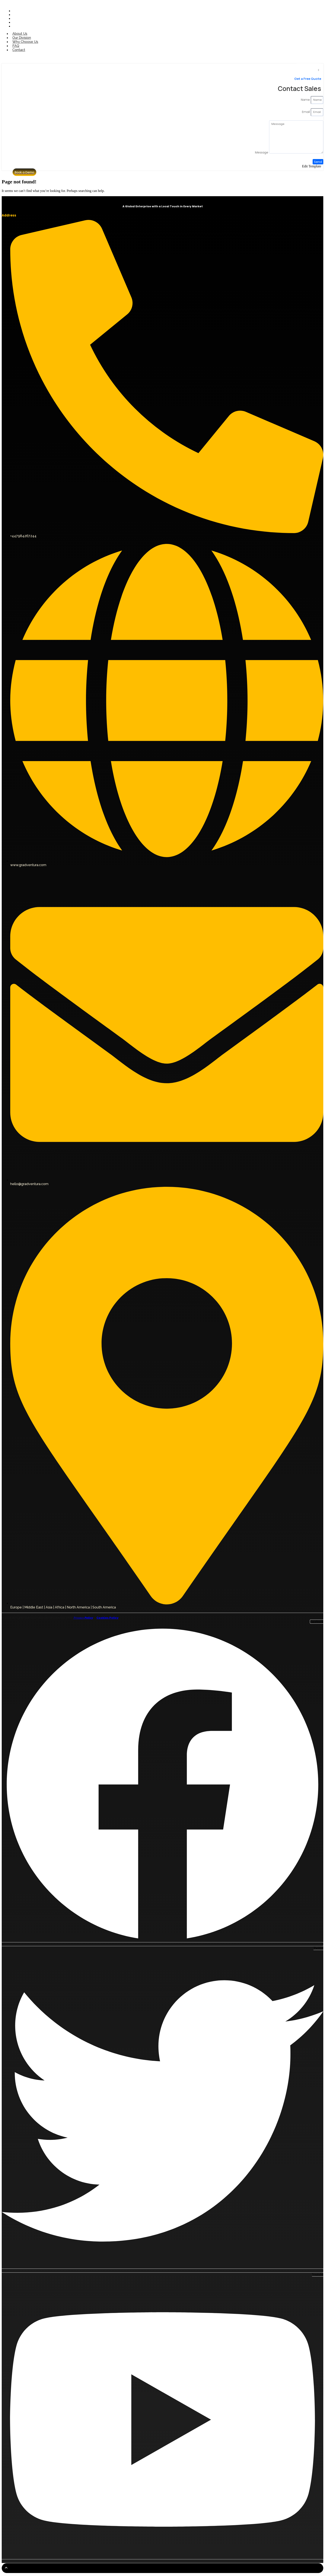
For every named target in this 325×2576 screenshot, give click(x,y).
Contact (20, 27)
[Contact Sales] (308, 60)
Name (306, 101)
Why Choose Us (27, 19)
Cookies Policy (107, 1619)
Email (306, 113)
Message (262, 153)
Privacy (83, 1619)
